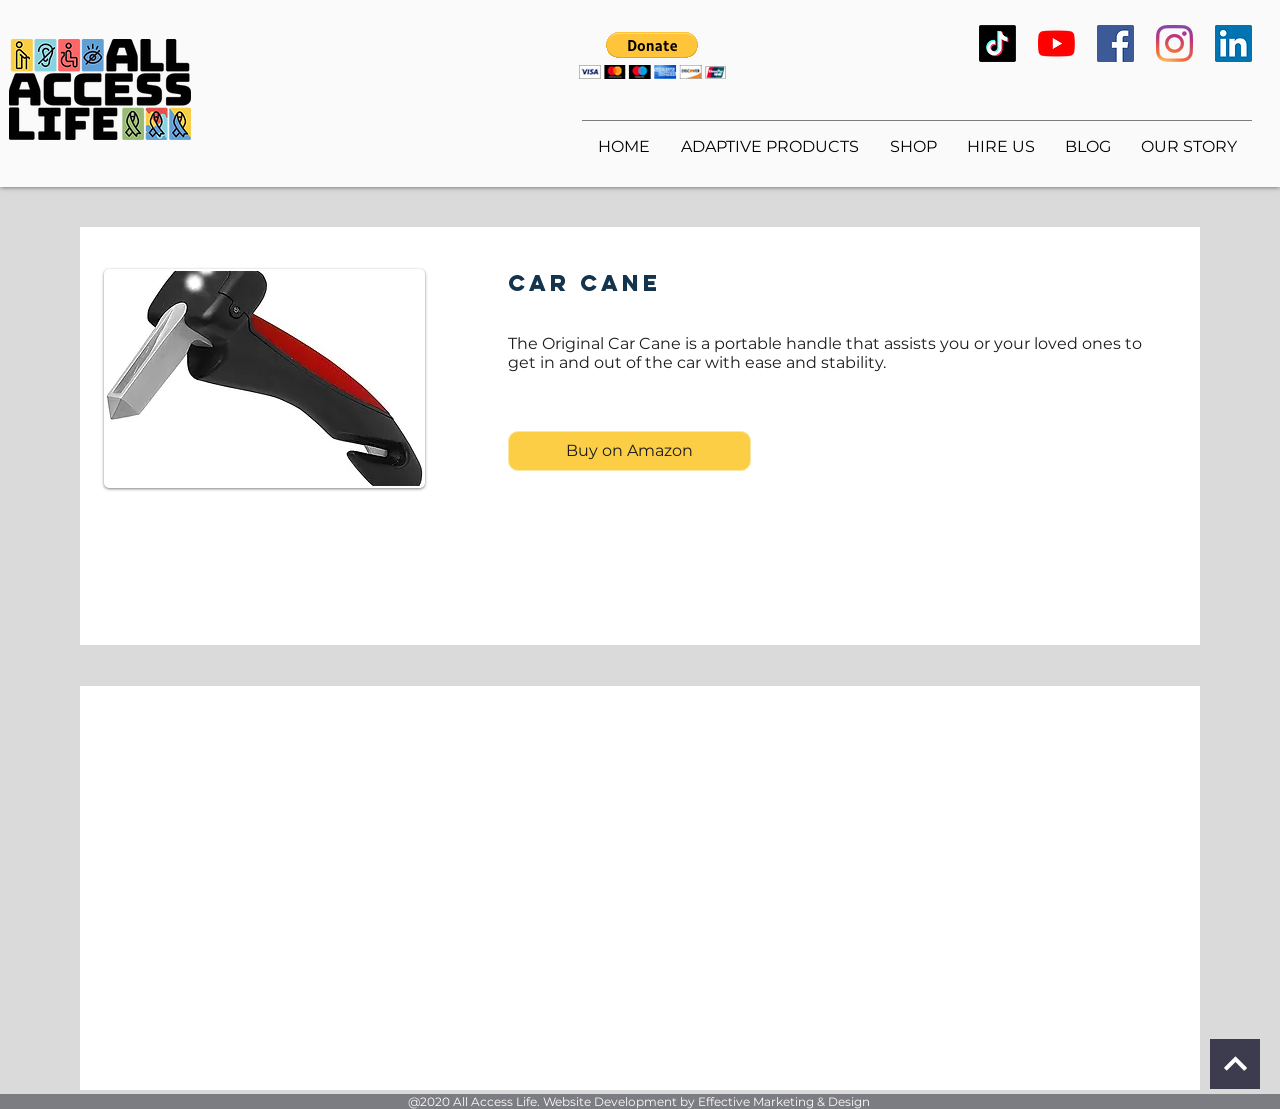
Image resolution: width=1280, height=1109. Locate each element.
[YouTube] (1056, 43)
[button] (652, 55)
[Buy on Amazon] (629, 451)
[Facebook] (1115, 43)
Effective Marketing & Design (784, 1101)
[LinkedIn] (1233, 43)
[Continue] (1235, 1064)
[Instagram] (1174, 43)
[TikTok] (997, 43)
